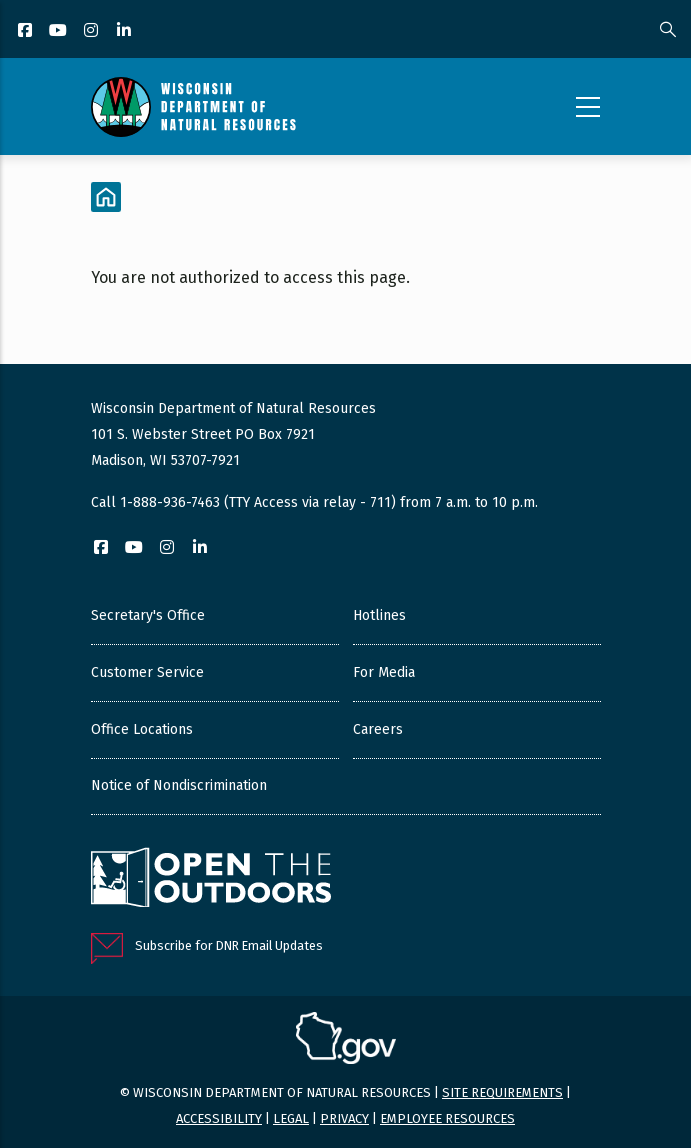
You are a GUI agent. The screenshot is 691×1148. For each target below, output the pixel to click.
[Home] (106, 197)
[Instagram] (92, 31)
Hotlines (379, 615)
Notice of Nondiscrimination (179, 785)
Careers (378, 729)
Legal (291, 1118)
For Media (384, 672)
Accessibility (219, 1118)
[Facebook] (26, 31)
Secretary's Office (148, 615)
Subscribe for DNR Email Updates (229, 945)
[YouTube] (59, 31)
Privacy (344, 1118)
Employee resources (447, 1118)
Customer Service (147, 672)
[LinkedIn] (125, 31)
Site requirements (502, 1092)
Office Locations (142, 729)
